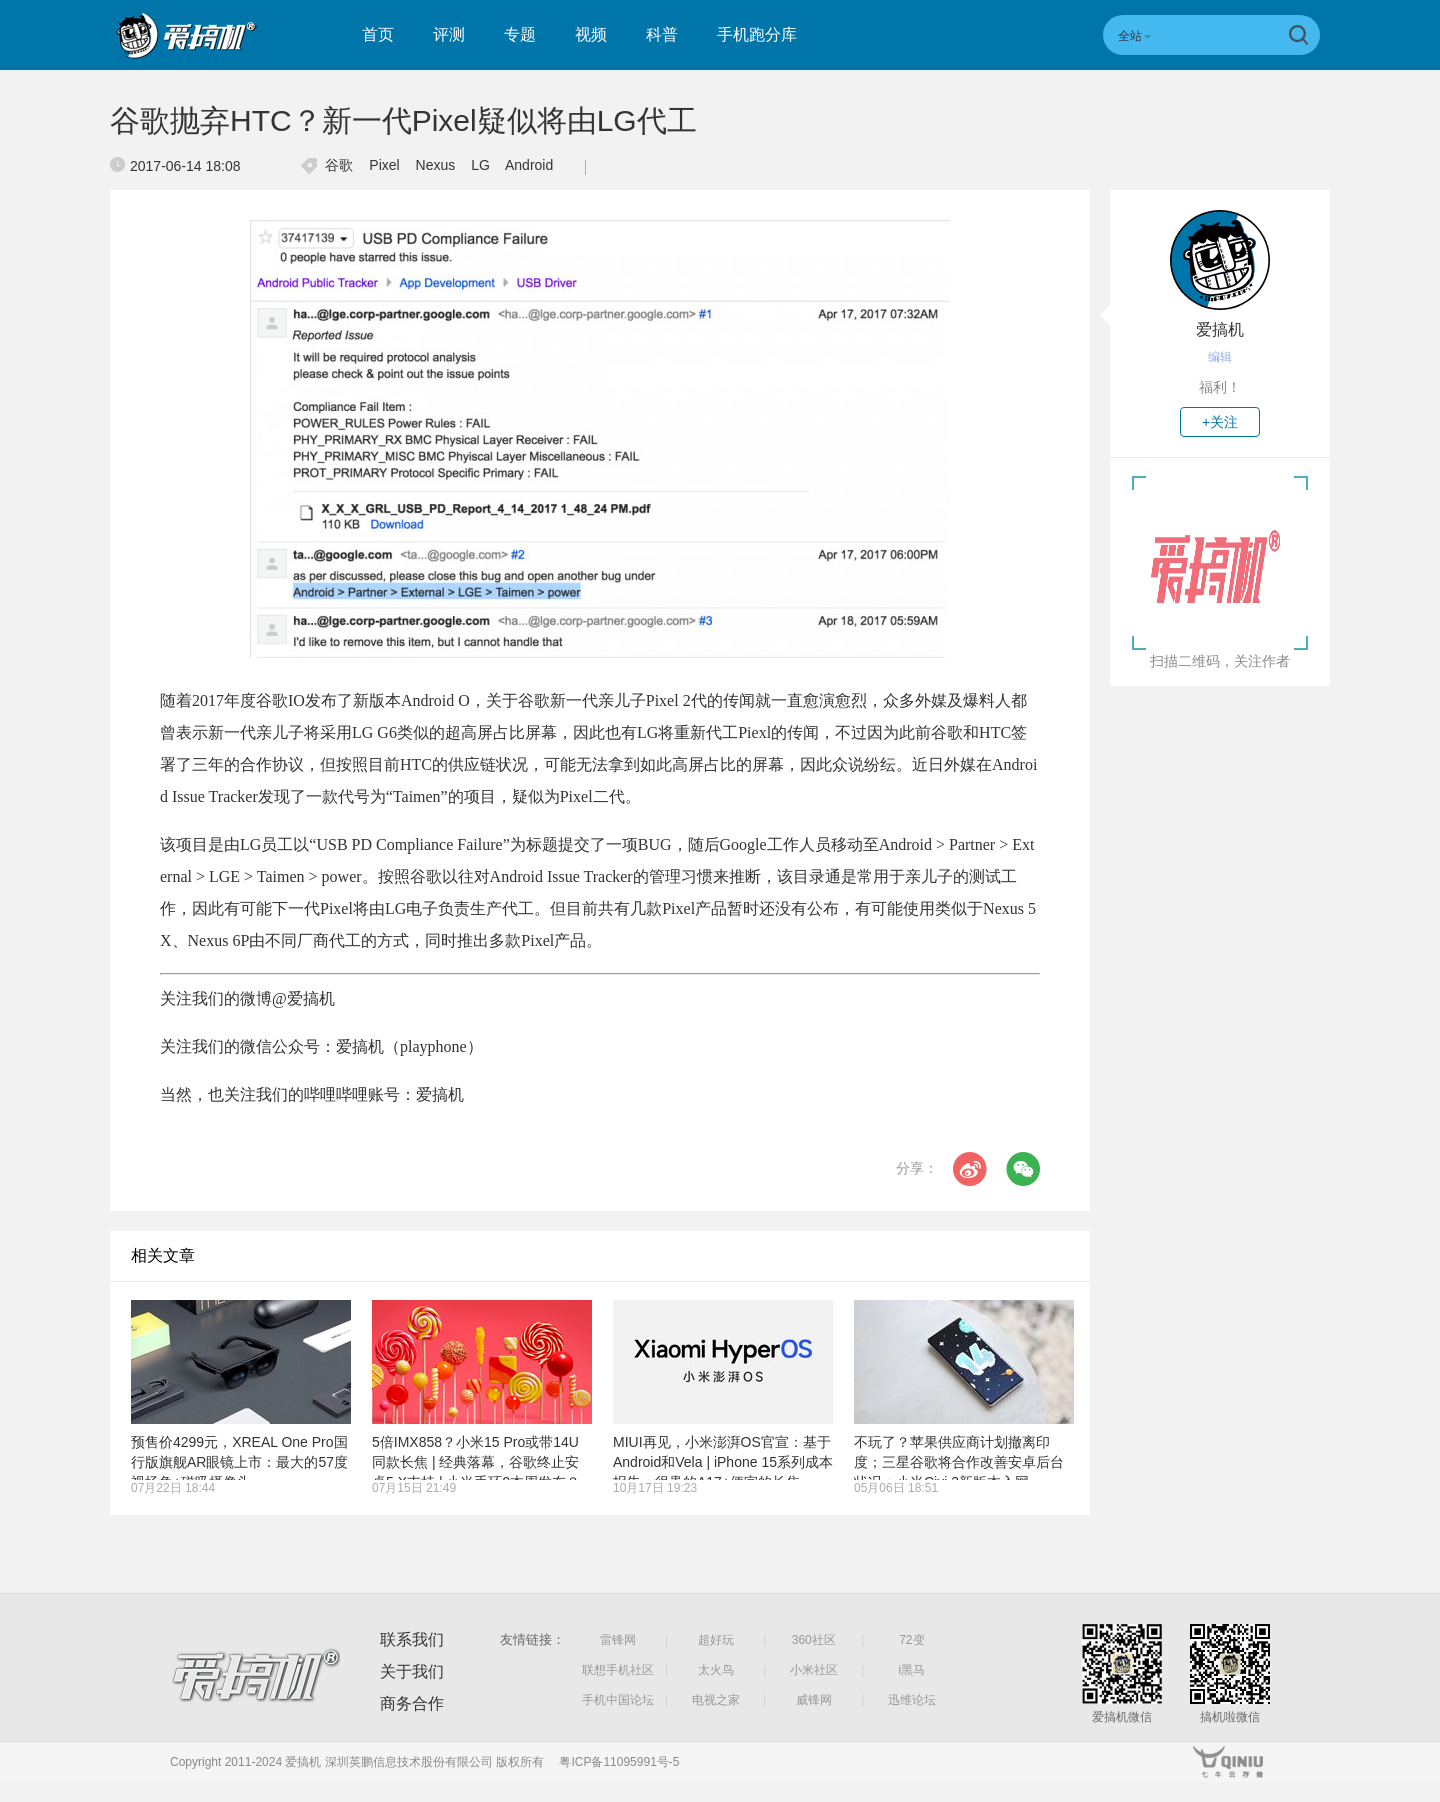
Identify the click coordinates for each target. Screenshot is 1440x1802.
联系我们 (412, 1639)
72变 (911, 1640)
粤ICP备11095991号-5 (619, 1762)
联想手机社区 (618, 1670)
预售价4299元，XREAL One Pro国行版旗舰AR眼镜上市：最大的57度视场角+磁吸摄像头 (239, 1462)
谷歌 (339, 165)
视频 (591, 34)
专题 (520, 34)
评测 (449, 34)
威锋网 (814, 1700)
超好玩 (716, 1640)
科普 (662, 34)
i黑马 (912, 1670)
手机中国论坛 (618, 1700)
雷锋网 (618, 1640)
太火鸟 (716, 1670)
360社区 (814, 1640)
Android (529, 165)
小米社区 (814, 1670)
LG (480, 165)
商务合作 (412, 1703)
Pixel (384, 165)
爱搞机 (1220, 329)
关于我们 (412, 1671)
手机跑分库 (757, 34)
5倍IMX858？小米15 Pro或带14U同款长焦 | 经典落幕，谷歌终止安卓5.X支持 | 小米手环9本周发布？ (476, 1462)
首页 (378, 34)
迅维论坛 (912, 1700)
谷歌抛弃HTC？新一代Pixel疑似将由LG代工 (403, 120)
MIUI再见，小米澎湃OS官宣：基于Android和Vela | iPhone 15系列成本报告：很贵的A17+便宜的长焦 (723, 1462)
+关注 (1220, 422)
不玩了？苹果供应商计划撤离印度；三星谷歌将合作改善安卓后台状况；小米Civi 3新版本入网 (959, 1462)
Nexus (436, 165)
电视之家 (716, 1700)
